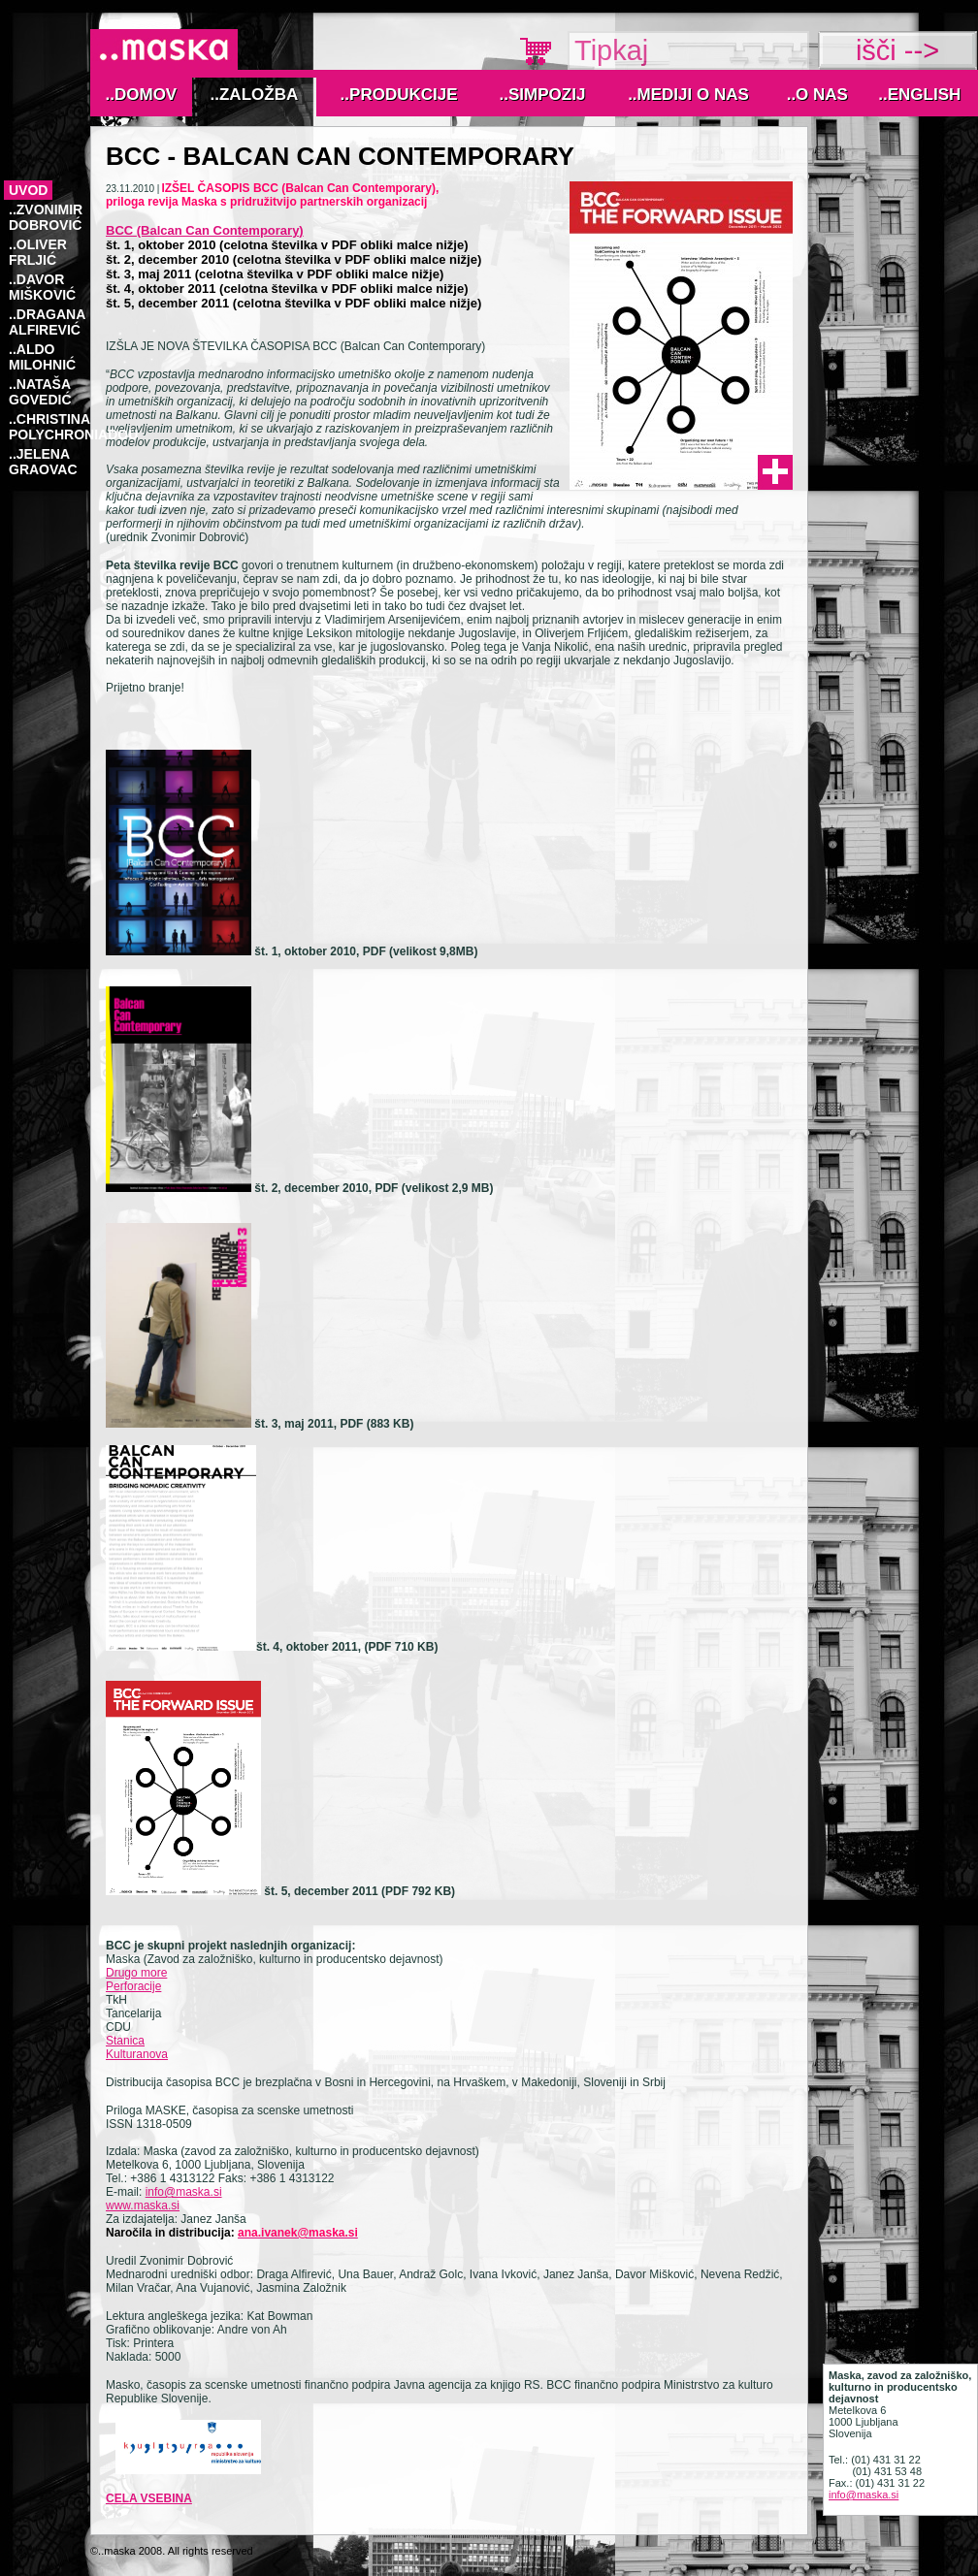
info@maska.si (184, 2192)
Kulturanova (137, 2054)
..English (919, 94)
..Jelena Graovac (43, 461)
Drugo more (136, 1973)
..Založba (255, 94)
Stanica (125, 2040)
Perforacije (133, 1986)
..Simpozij (543, 94)
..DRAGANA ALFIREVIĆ (47, 322)
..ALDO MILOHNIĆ (42, 356)
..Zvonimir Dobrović (45, 217)
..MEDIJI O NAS (688, 94)
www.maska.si (142, 2205)
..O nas (817, 94)
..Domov (142, 94)
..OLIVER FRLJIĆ (38, 252)
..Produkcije (399, 94)
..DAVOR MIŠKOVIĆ (42, 287)
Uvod (28, 190)
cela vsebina (149, 2498)
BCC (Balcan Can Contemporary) (205, 230)
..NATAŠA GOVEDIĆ (40, 391)
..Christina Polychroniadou (73, 426)
